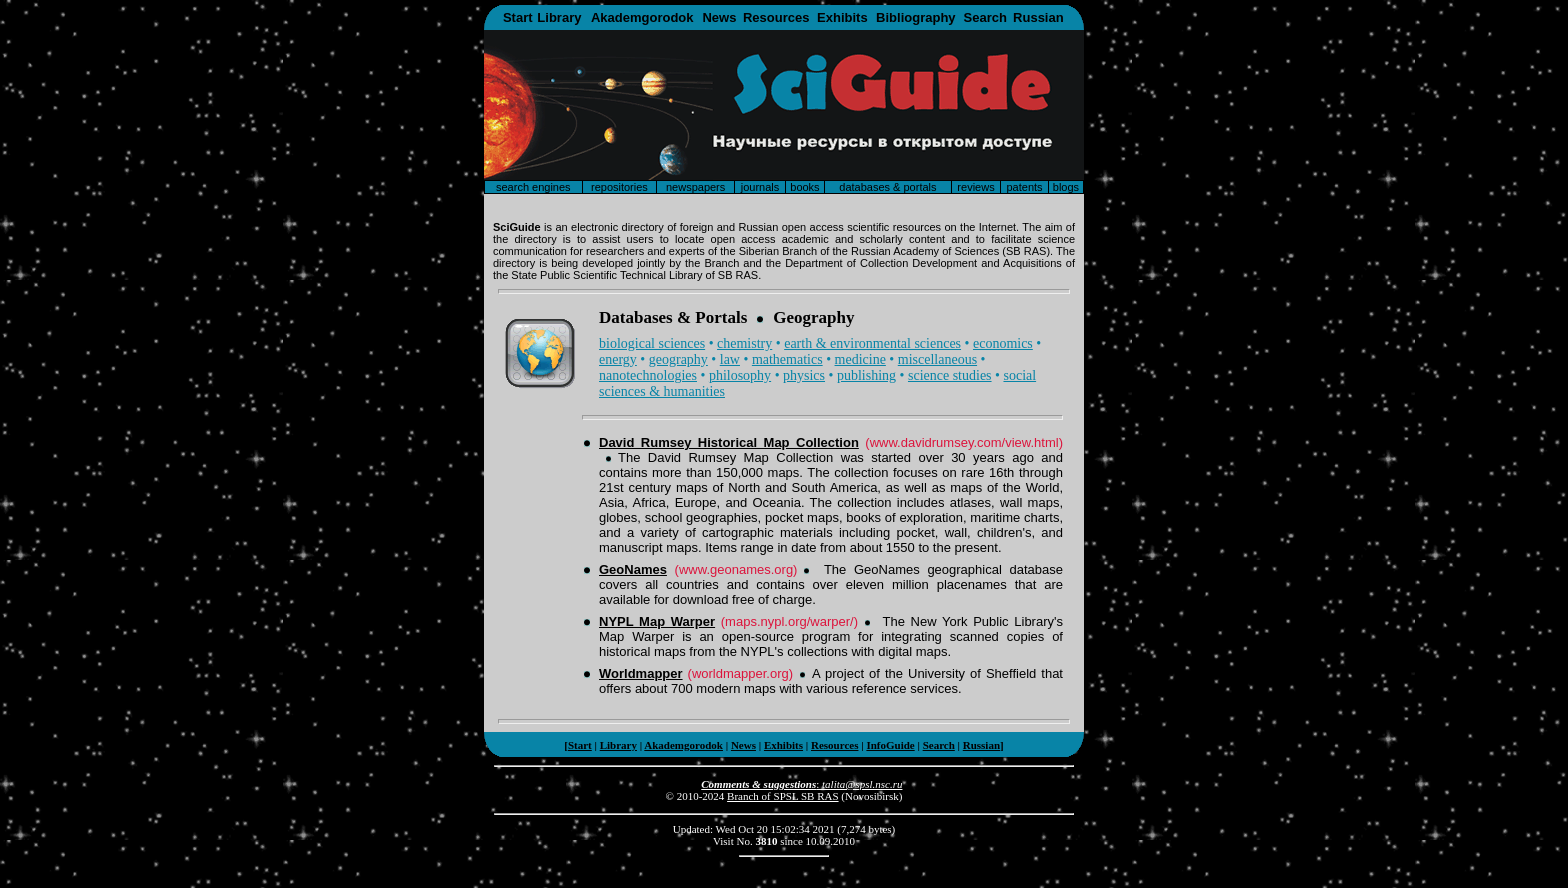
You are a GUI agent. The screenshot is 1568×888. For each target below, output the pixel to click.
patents (1024, 187)
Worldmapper (641, 673)
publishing (866, 375)
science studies (950, 375)
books (804, 187)
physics (804, 375)
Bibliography (915, 17)
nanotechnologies (648, 375)
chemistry (744, 343)
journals (760, 187)
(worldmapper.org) (741, 673)
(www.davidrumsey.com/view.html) (964, 442)
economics (1003, 343)
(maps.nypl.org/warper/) (789, 621)
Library (559, 17)
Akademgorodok (642, 17)
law (730, 359)
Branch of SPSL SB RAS (782, 796)
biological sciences (652, 343)
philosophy (740, 375)
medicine (860, 359)
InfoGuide (890, 745)
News (719, 17)
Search (985, 17)
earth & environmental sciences (872, 343)
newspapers (695, 187)
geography (678, 359)
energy (618, 359)
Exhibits (842, 17)
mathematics (787, 359)
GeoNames (633, 569)
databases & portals (887, 187)
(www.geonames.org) (736, 569)
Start (518, 17)
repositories (619, 187)
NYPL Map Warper (657, 621)
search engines (533, 187)
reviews (975, 187)
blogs (1066, 187)
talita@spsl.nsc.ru (862, 784)
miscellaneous (937, 359)
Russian (1038, 17)
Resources (776, 17)
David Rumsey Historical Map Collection (729, 442)
